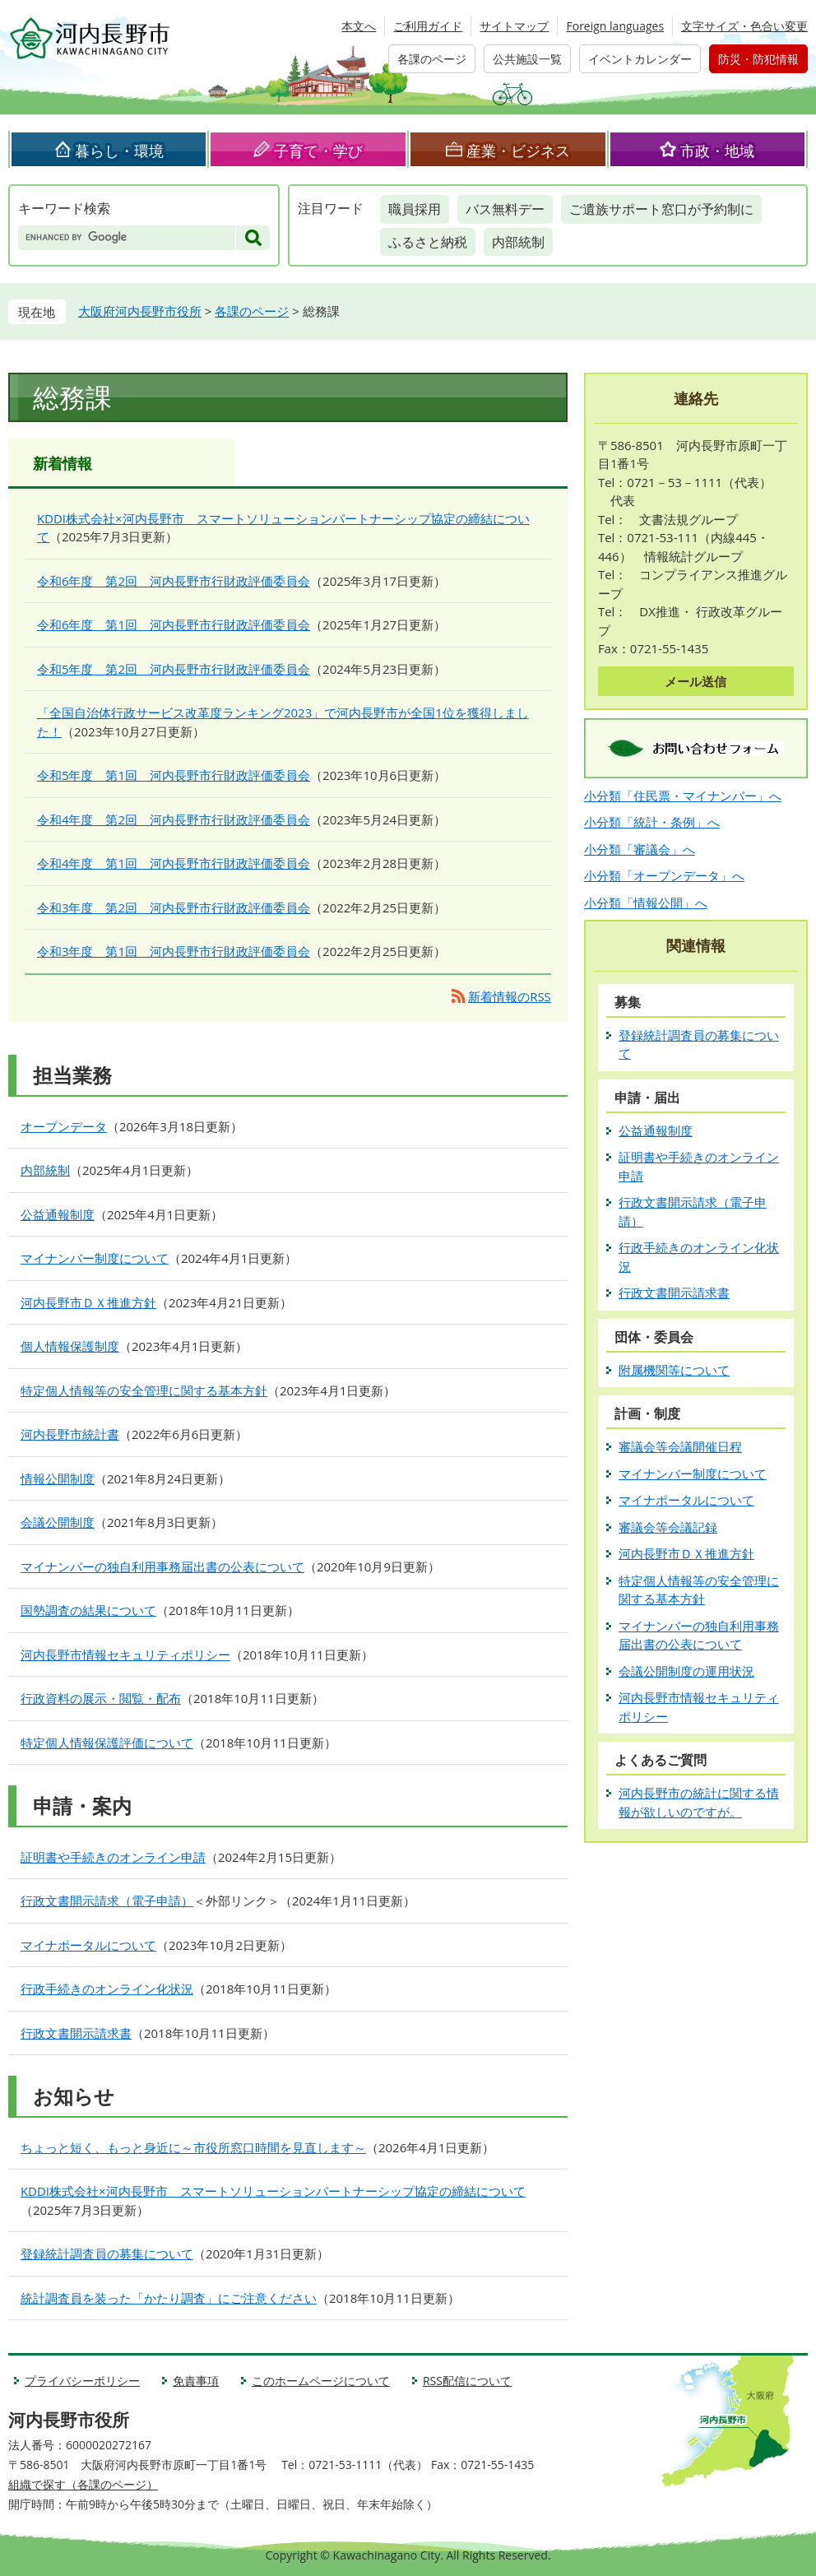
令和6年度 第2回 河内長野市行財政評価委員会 (173, 581)
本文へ (358, 26)
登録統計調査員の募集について (107, 2253)
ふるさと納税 (427, 242)
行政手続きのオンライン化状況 (107, 1988)
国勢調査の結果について (88, 1610)
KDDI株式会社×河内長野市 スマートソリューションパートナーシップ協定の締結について (273, 2191)
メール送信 (695, 681)
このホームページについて (321, 2380)
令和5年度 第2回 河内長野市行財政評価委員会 (173, 669)
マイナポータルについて (88, 1945)
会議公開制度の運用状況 (686, 1671)
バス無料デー (505, 209)
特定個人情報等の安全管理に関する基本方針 (144, 1390)
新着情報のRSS (509, 996)
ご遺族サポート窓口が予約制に (661, 209)
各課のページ (431, 59)
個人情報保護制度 (70, 1346)
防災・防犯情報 (758, 59)
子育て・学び (318, 150)
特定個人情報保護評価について (107, 1742)
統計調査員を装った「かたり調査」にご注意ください (169, 2298)
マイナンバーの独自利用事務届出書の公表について (162, 1566)
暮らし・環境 (119, 150)
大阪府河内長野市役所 (140, 311)
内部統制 (518, 242)
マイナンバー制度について (95, 1258)
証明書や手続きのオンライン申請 (113, 1857)
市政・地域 (717, 150)
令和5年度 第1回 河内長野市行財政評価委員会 (173, 775)
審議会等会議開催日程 (680, 1446)
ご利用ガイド (427, 26)
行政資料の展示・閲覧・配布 (101, 1698)
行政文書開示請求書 (76, 2033)
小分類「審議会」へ (639, 849)
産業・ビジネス (518, 150)
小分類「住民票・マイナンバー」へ (682, 795)
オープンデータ (64, 1126)
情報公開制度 (58, 1478)
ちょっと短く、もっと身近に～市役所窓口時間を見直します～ (193, 2147)
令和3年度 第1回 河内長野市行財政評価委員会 (173, 951)
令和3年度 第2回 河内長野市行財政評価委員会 (173, 907)
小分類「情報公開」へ (645, 902)
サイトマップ (514, 26)
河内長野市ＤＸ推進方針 (88, 1302)
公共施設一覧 (527, 59)
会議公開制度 (58, 1522)
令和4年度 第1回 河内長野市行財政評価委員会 (173, 863)
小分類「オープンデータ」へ (664, 875)
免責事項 (196, 2380)
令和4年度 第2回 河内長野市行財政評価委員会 (173, 819)
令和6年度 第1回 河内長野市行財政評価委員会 (173, 624)
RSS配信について (467, 2380)
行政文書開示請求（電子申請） (107, 1900)
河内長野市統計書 (70, 1434)
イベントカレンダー (640, 59)
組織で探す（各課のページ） (83, 2484)
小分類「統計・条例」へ (652, 822)
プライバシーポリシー (82, 2380)
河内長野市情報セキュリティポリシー (125, 1654)
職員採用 (414, 209)
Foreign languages (615, 26)
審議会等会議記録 (668, 1527)
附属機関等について (674, 1370)
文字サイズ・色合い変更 (744, 26)
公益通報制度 (58, 1214)
